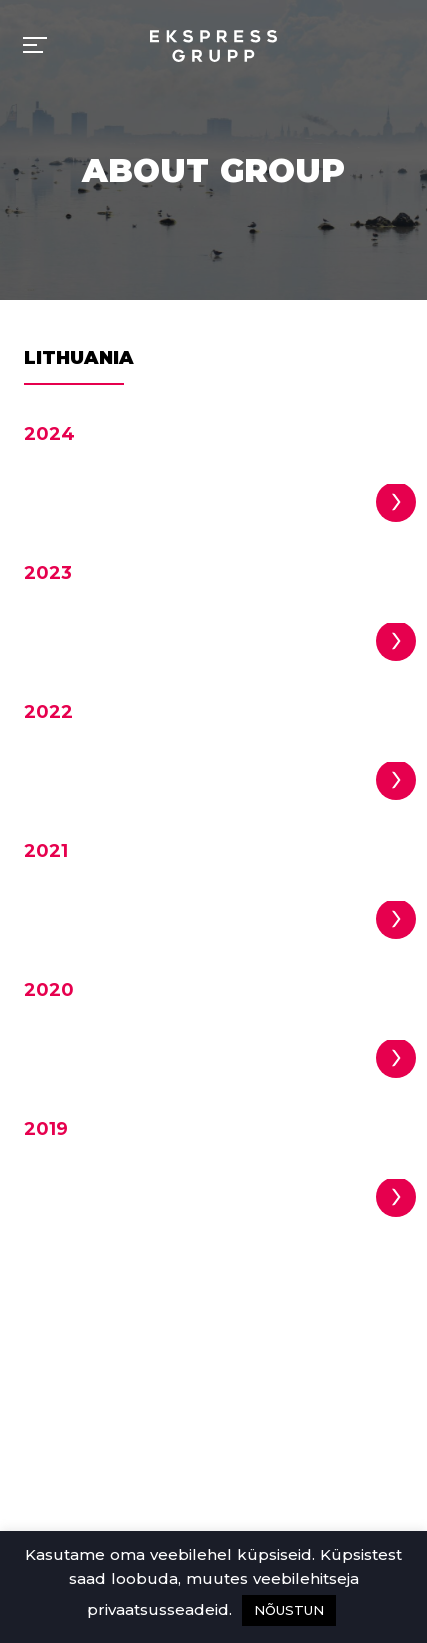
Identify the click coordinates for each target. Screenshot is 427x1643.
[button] (396, 502)
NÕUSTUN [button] (289, 1610)
